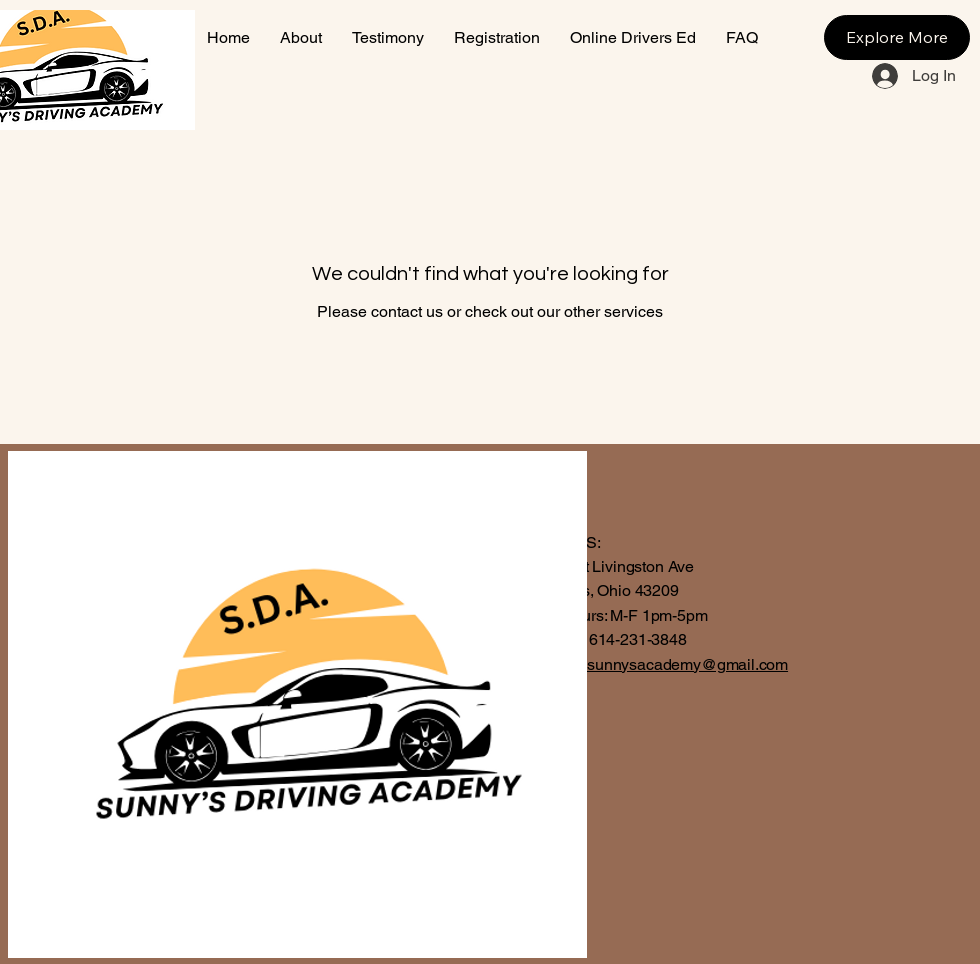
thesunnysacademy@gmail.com (677, 664)
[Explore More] (897, 37)
